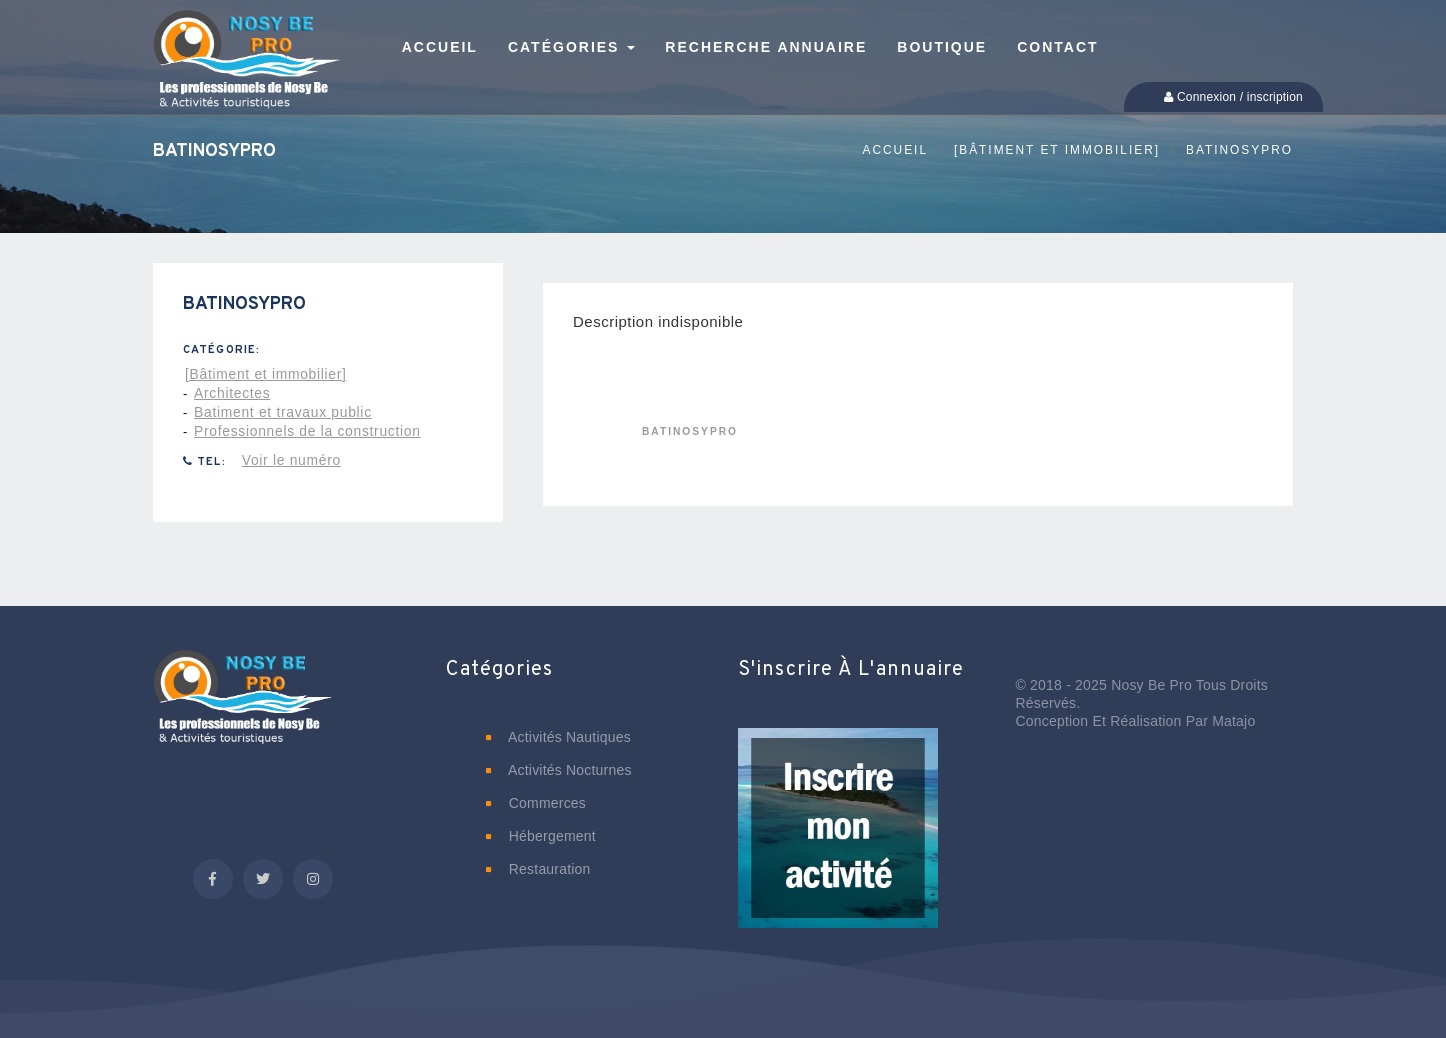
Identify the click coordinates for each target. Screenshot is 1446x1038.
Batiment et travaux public (283, 412)
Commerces (536, 803)
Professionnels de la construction (307, 431)
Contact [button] (1057, 47)
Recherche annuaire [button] (766, 47)
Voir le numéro (291, 460)
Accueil (895, 150)
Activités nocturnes (559, 770)
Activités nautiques (558, 737)
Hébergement (541, 836)
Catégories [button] (571, 47)
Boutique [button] (942, 47)
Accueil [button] (440, 47)
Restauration (538, 869)
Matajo (1233, 721)
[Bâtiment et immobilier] (1057, 150)
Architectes (232, 393)
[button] (838, 842)
